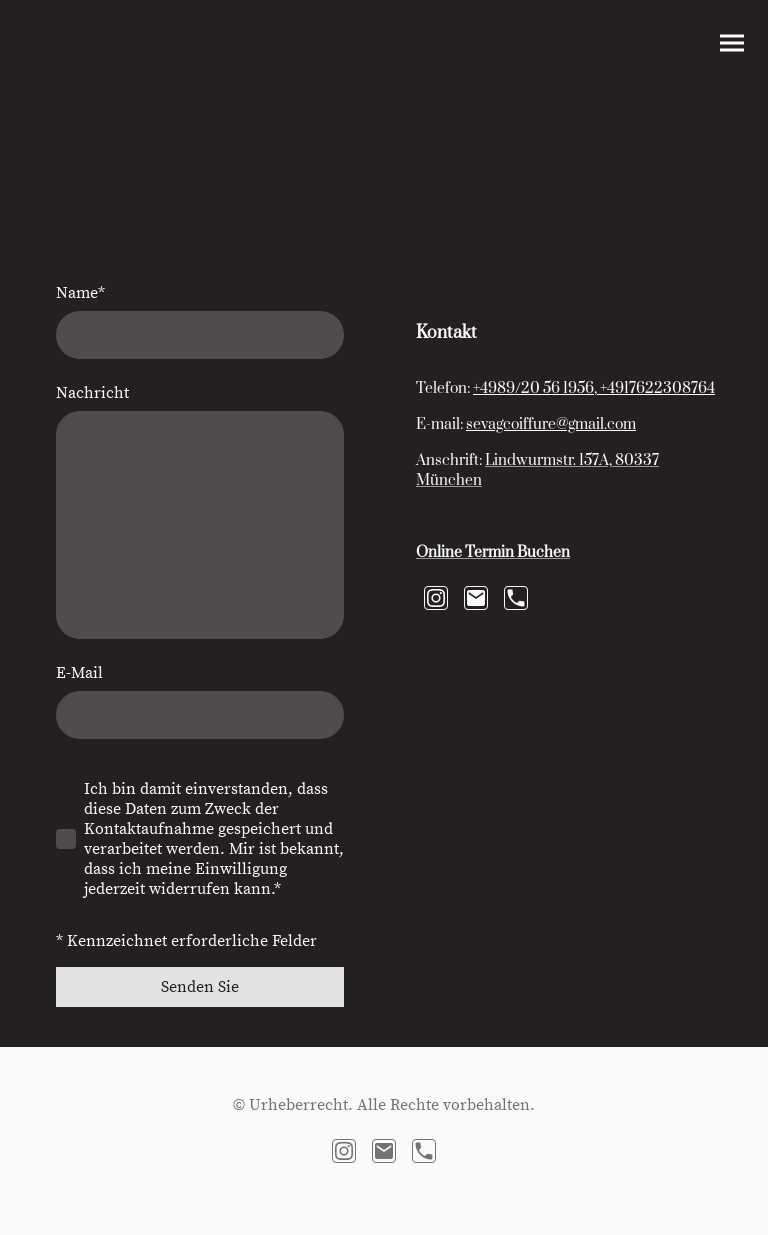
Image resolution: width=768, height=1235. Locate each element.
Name (80, 293)
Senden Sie (200, 987)
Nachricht (92, 393)
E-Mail (79, 673)
